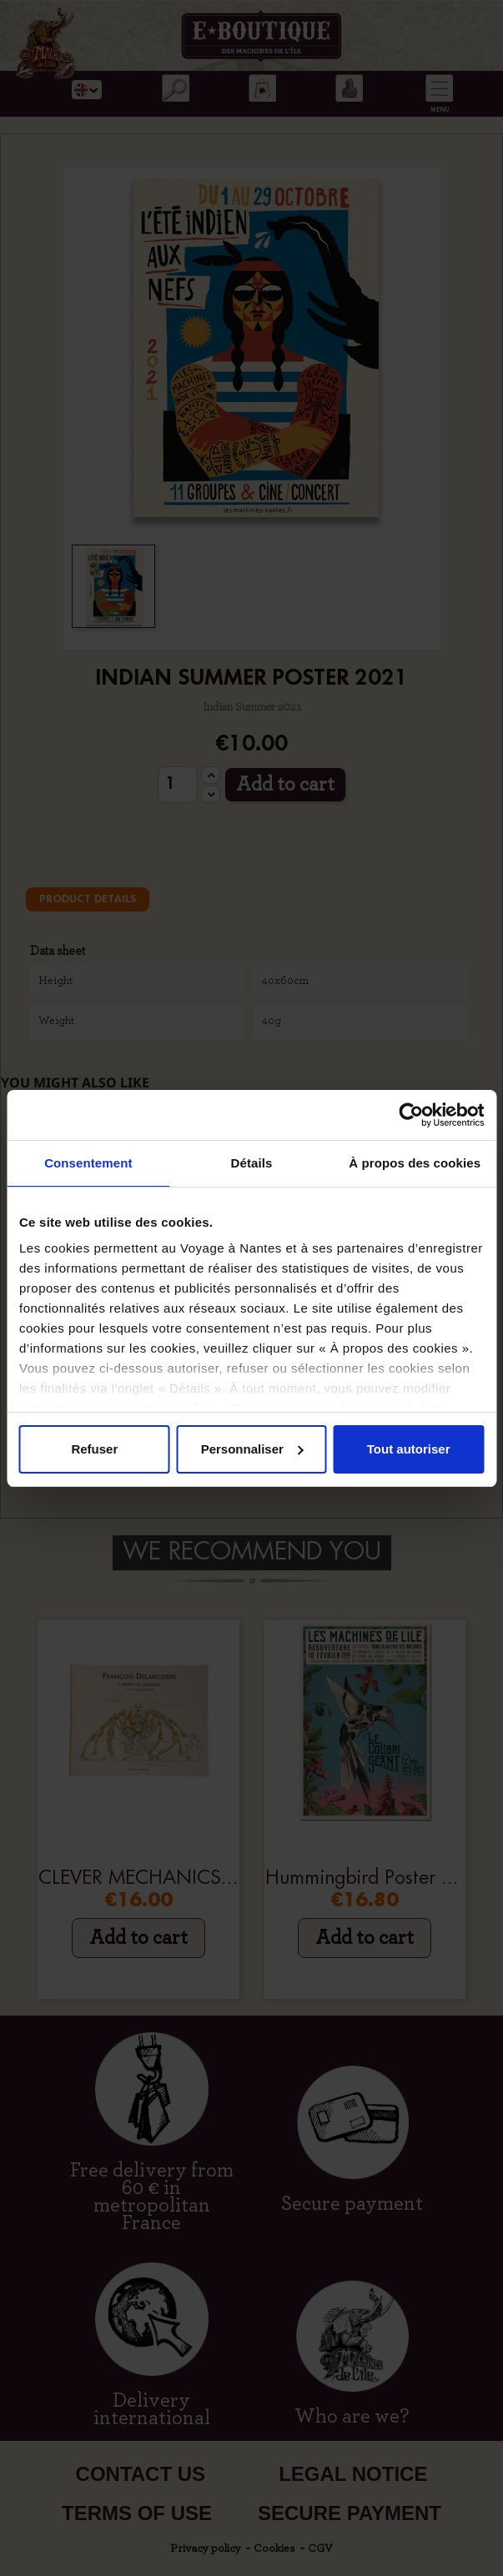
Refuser (94, 1449)
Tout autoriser (408, 1449)
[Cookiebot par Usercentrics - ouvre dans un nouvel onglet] (411, 1114)
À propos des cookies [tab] (414, 1163)
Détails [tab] (252, 1163)
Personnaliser (252, 1449)
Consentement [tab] (88, 1163)
